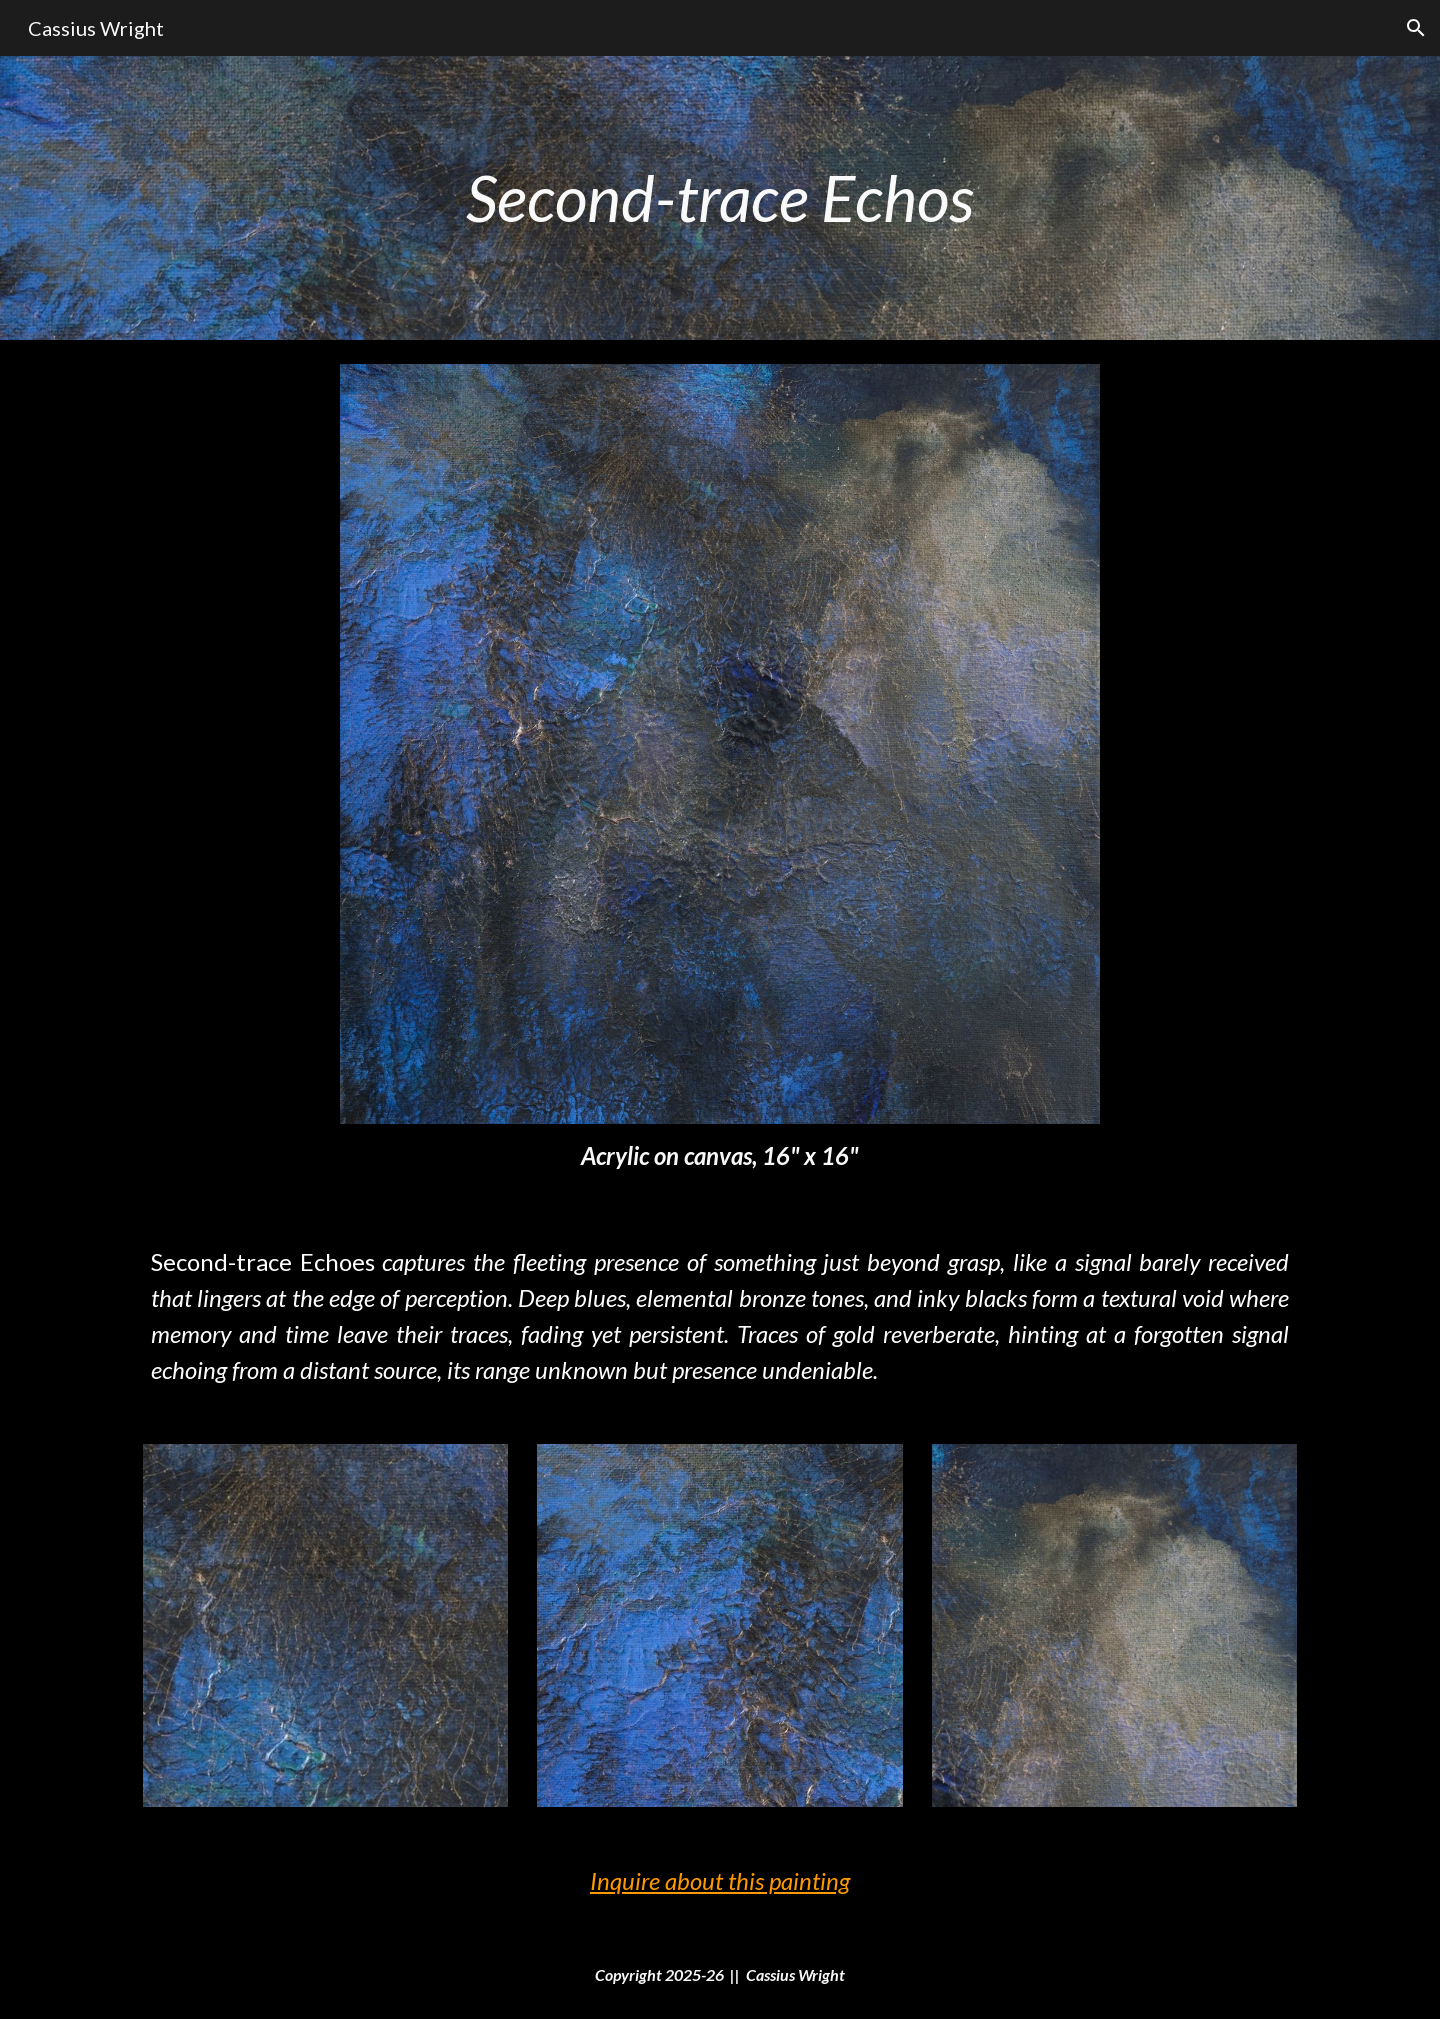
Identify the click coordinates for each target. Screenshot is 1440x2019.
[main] (720, 198)
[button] (1416, 28)
